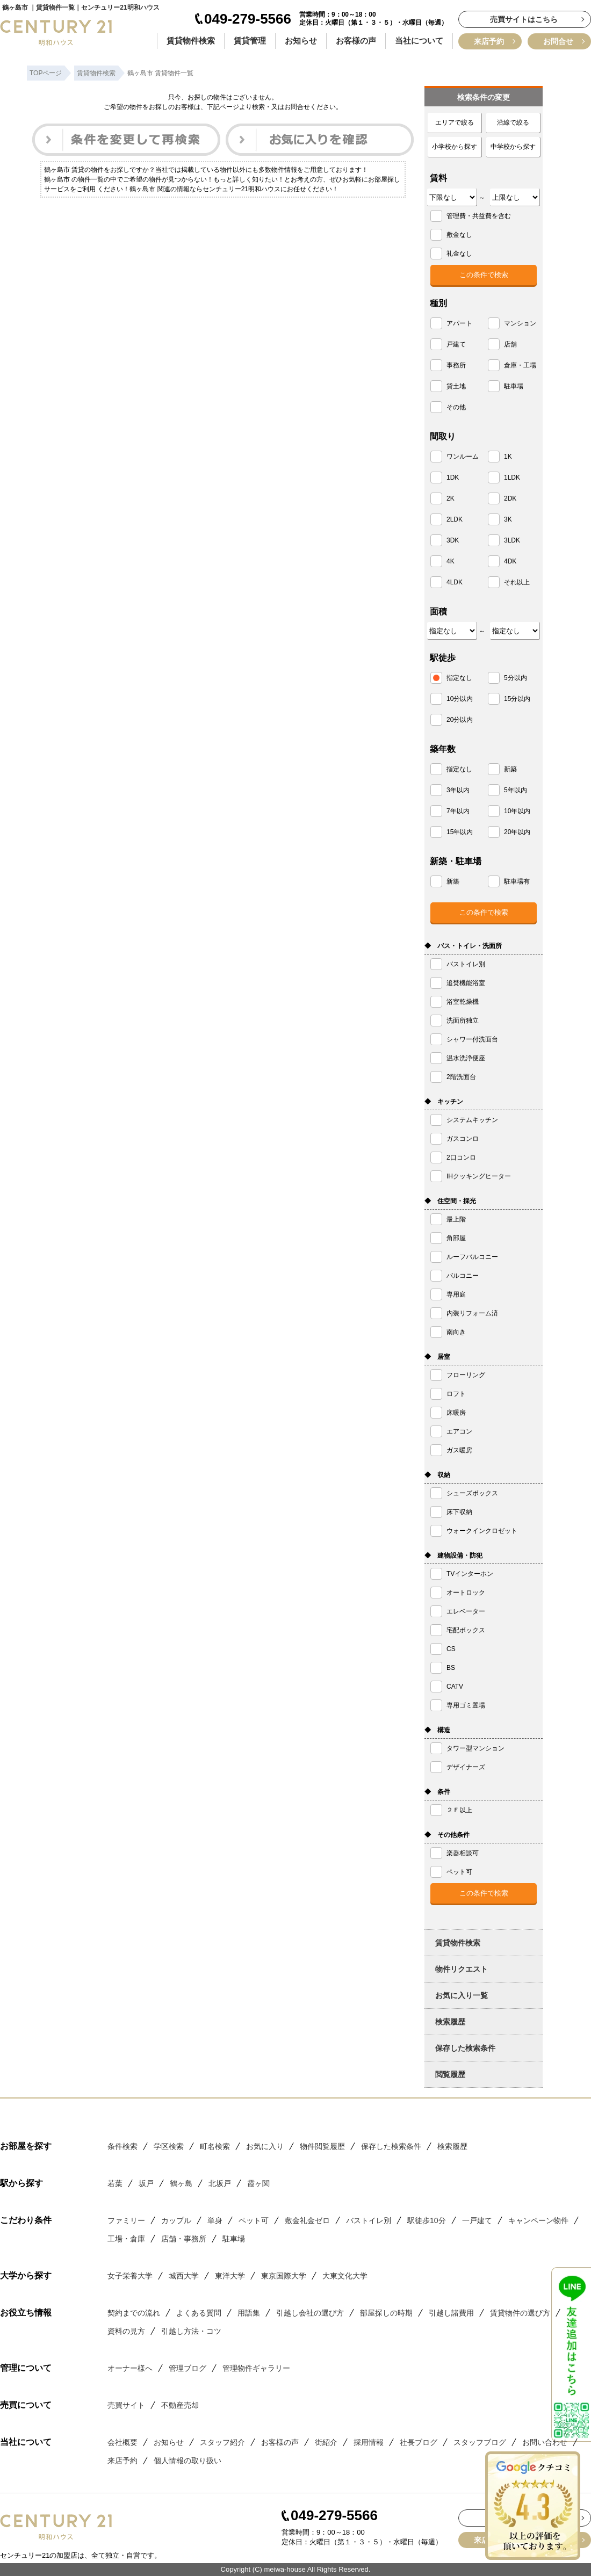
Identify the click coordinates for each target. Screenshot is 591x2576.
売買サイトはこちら (524, 19)
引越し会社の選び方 (310, 2313)
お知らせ (301, 40)
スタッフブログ (479, 2442)
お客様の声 (356, 40)
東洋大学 (230, 2275)
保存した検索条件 (465, 2048)
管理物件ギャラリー (256, 2368)
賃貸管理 (250, 40)
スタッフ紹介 (222, 2442)
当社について (419, 40)
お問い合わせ (544, 2442)
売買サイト (126, 2405)
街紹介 (326, 2442)
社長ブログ (418, 2442)
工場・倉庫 (126, 2238)
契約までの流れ (133, 2313)
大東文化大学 (344, 2275)
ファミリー (126, 2220)
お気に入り (265, 2146)
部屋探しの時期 (386, 2313)
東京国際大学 (283, 2275)
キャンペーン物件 (538, 2220)
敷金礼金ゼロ (307, 2220)
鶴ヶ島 (181, 2183)
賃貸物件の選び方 (520, 2313)
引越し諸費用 (451, 2313)
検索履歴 (450, 2021)
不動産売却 (180, 2405)
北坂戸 (219, 2183)
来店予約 (489, 41)
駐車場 (233, 2238)
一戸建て (477, 2220)
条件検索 (122, 2146)
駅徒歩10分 (426, 2220)
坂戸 (146, 2183)
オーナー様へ (130, 2368)
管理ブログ (187, 2368)
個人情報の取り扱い (187, 2460)
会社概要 (122, 2442)
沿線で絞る (513, 122)
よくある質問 (198, 2313)
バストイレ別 (368, 2220)
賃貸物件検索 (191, 40)
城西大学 (184, 2275)
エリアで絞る (454, 122)
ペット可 (254, 2220)
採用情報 (369, 2442)
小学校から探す (454, 146)
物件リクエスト (461, 1969)
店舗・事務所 (183, 2238)
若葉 (114, 2183)
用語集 (248, 2313)
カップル (176, 2220)
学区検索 (169, 2146)
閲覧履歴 (450, 2074)
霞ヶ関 (258, 2183)
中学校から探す (513, 146)
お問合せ (558, 41)
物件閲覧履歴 (322, 2146)
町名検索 (215, 2146)
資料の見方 (126, 2331)
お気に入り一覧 (461, 1995)
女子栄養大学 (130, 2275)
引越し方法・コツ (191, 2331)
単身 (214, 2220)
